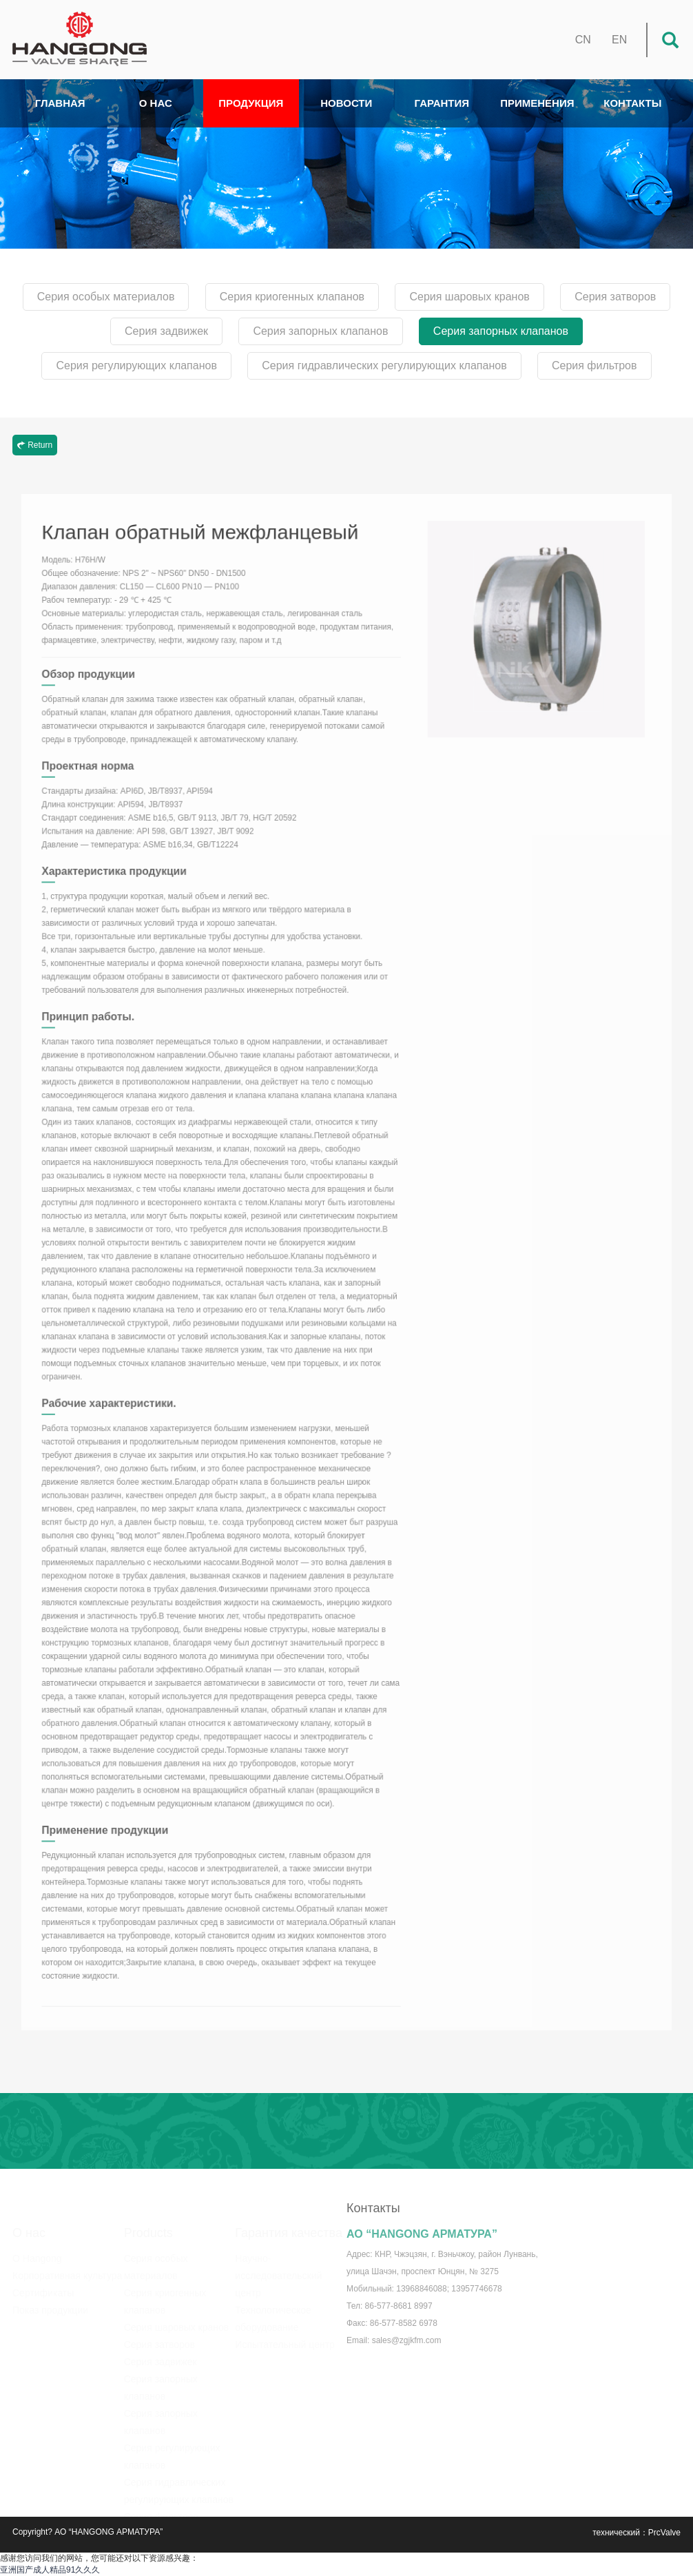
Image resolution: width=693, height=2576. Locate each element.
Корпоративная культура (67, 2265)
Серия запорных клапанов (320, 331)
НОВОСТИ (346, 103)
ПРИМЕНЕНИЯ (537, 103)
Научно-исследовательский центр (278, 2266)
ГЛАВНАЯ (60, 103)
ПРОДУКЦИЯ (250, 103)
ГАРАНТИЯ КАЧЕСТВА (441, 112)
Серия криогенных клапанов (292, 296)
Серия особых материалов (106, 296)
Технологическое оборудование (273, 2309)
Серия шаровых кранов (469, 296)
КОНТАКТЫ (632, 103)
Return (34, 445)
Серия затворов (615, 296)
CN (583, 39)
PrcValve (664, 2532)
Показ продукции (50, 2300)
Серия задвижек (166, 331)
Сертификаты (43, 2283)
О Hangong (37, 2248)
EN (619, 39)
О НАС (155, 103)
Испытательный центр (285, 2334)
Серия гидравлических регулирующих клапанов (384, 365)
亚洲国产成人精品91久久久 (50, 2570)
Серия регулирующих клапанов (136, 365)
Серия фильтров (594, 365)
